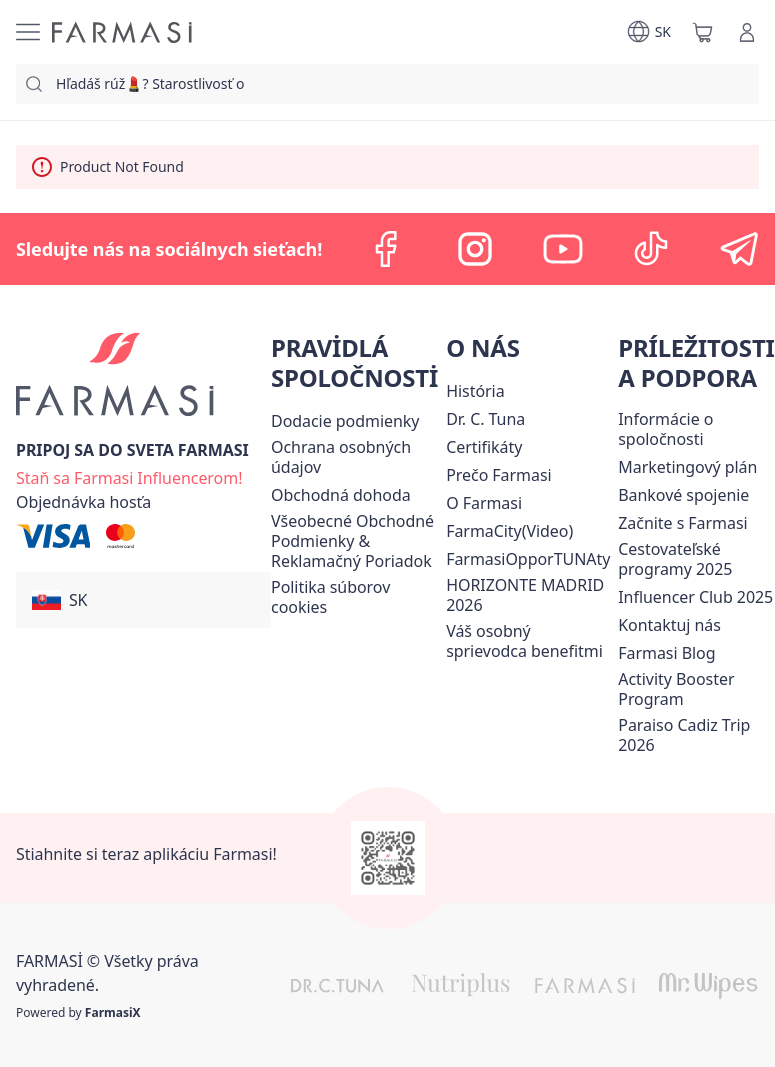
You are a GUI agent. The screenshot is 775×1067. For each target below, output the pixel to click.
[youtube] (563, 249)
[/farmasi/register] (129, 476)
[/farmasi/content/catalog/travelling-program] (696, 559)
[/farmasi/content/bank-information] (683, 495)
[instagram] (475, 249)
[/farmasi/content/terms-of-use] (354, 541)
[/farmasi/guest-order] (83, 502)
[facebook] (387, 249)
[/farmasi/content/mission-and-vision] (485, 419)
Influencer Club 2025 (695, 597)
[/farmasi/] (122, 32)
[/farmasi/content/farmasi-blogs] (666, 653)
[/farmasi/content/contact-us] (669, 625)
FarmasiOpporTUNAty (528, 559)
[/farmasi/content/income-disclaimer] (354, 597)
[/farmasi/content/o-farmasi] (484, 503)
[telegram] (739, 249)
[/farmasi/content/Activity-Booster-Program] (696, 689)
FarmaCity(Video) (509, 531)
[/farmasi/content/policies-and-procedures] (354, 457)
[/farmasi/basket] (703, 32)
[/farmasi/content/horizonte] (528, 595)
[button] (143, 600)
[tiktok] (651, 249)
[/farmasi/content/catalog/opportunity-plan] (687, 467)
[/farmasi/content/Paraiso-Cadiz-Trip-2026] (696, 735)
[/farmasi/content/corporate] (696, 429)
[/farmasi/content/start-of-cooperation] (682, 523)
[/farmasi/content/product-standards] (484, 447)
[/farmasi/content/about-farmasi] (475, 391)
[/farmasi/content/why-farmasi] (498, 475)
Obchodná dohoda (341, 495)
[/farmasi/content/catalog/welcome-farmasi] (528, 641)
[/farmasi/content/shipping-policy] (345, 421)
